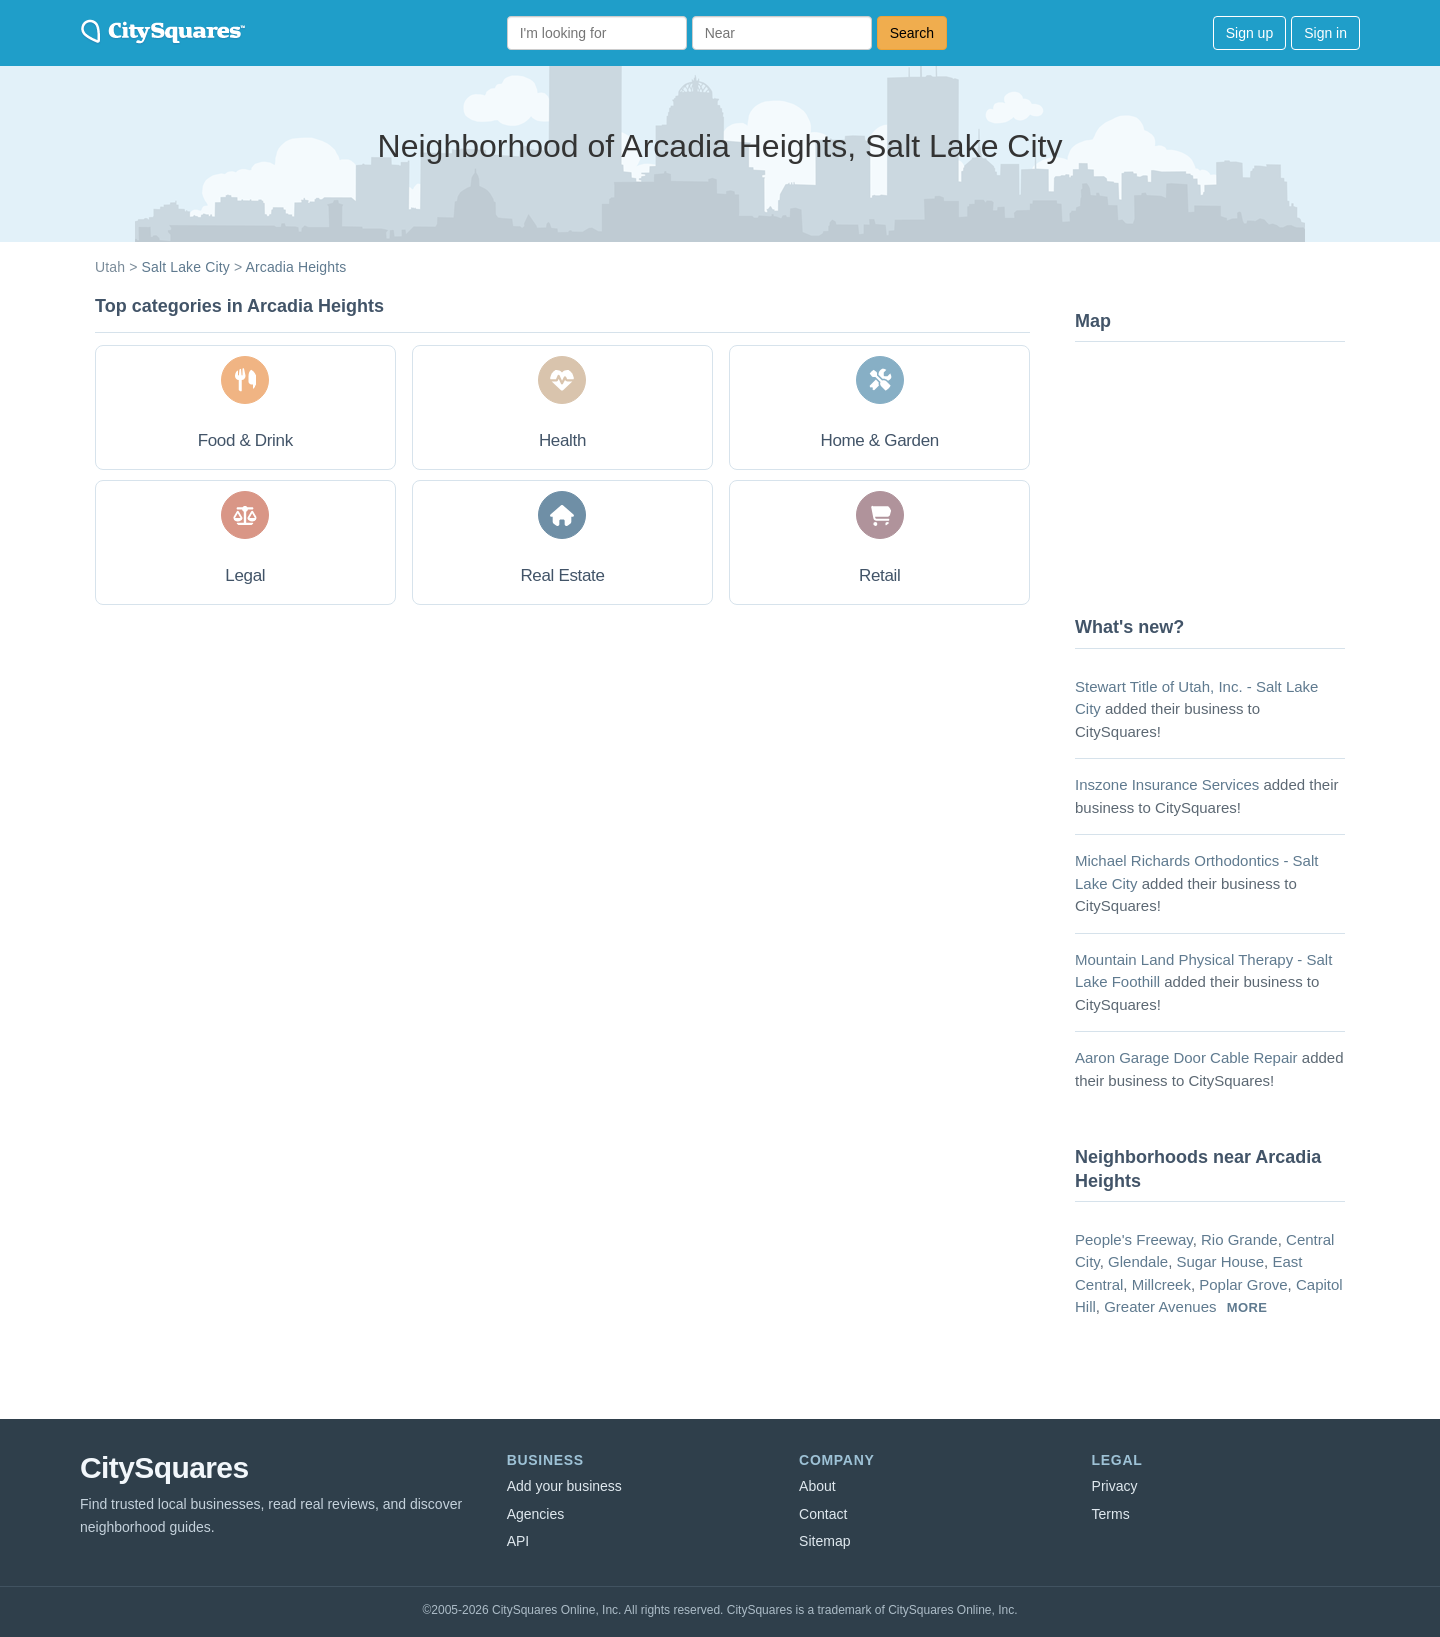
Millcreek (1161, 1284)
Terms (1111, 1514)
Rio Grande (1239, 1239)
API (518, 1541)
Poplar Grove (1243, 1284)
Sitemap (824, 1541)
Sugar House (1220, 1261)
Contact (823, 1514)
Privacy (1115, 1486)
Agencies (536, 1514)
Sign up (1249, 33)
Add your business (564, 1486)
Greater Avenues (1160, 1306)
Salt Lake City (186, 267)
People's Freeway (1134, 1239)
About (817, 1486)
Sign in (1325, 33)
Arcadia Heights (295, 267)
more (1247, 1307)
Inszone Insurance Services (1167, 784)
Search (912, 33)
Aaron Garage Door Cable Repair (1186, 1057)
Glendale (1138, 1261)
